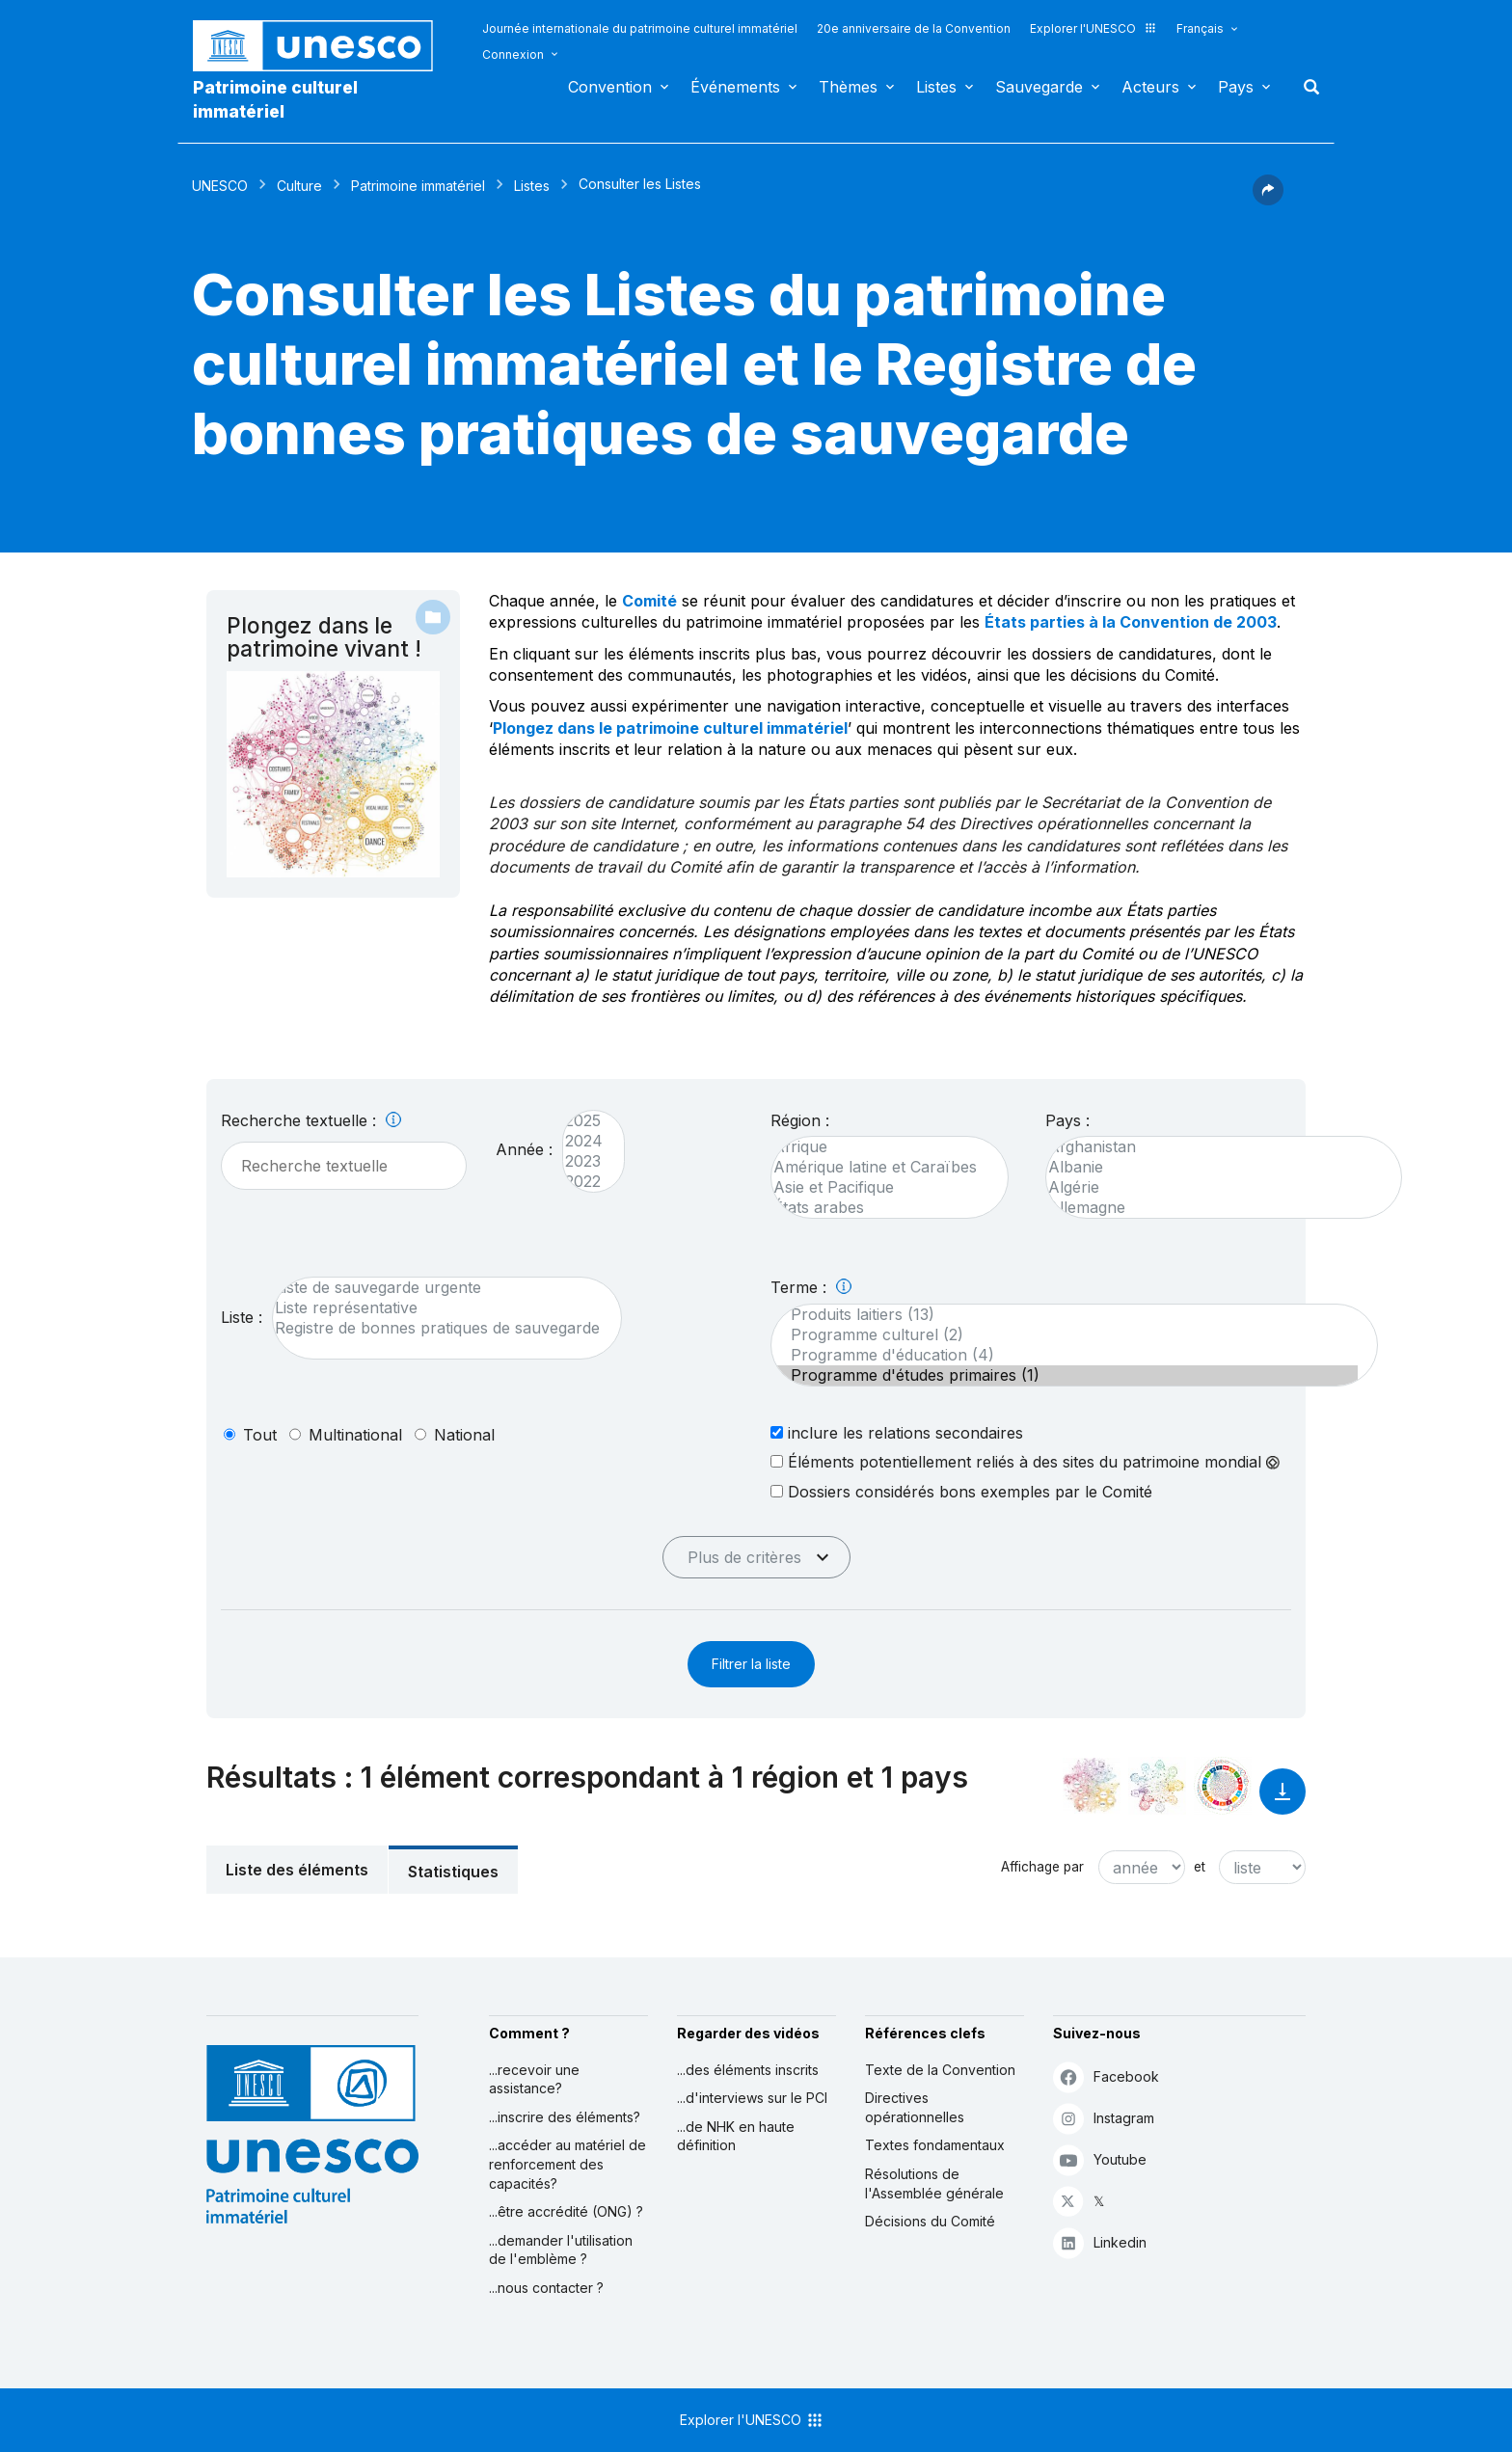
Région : (799, 1120)
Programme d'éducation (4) (1064, 1355)
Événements (735, 86)
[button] (1268, 199)
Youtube (1100, 2159)
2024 (584, 1141)
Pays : (1067, 1120)
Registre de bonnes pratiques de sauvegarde (437, 1328)
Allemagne (1214, 1208)
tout (260, 1434)
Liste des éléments (297, 1869)
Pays (1236, 86)
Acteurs (1150, 86)
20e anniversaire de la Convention (914, 28)
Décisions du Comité (930, 2221)
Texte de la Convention (940, 2069)
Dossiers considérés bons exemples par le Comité (961, 1491)
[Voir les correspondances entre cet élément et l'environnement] (1157, 1786)
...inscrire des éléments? (564, 2117)
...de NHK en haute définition (736, 2136)
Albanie (1214, 1167)
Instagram (1103, 2118)
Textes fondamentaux (935, 2145)
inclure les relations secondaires (896, 1432)
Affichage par (1042, 1866)
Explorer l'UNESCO (1093, 28)
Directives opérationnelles (914, 2107)
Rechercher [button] (1305, 86)
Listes (936, 86)
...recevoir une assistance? (534, 2079)
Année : (524, 1149)
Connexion (513, 54)
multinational (355, 1434)
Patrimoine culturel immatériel (275, 99)
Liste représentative (437, 1308)
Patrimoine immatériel (418, 185)
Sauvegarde (1039, 86)
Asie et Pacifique (879, 1187)
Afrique (879, 1147)
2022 (584, 1182)
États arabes (879, 1208)
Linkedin (1100, 2242)
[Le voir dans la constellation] (1091, 1786)
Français (1200, 28)
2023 (584, 1161)
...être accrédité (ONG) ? (566, 2211)
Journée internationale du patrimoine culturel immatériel (639, 28)
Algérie (1214, 1187)
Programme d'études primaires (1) (1064, 1375)
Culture (299, 185)
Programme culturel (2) (1064, 1335)
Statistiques (453, 1871)
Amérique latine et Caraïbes (879, 1167)
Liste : (241, 1317)
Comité (649, 600)
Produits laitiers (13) (1064, 1315)
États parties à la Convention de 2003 (1131, 622)
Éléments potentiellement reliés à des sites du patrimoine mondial (1025, 1461)
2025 (584, 1121)
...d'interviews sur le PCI (752, 2097)
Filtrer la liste (751, 1664)
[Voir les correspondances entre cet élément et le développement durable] (1223, 1786)
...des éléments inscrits (748, 2069)
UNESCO (220, 185)
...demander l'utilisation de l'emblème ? (561, 2250)
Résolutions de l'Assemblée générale (934, 2183)
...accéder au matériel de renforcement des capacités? (567, 2164)
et (1199, 1866)
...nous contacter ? (546, 2287)
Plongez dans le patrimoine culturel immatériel (670, 728)
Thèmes (848, 86)
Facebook (1106, 2076)
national (464, 1434)
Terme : (810, 1287)
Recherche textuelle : (311, 1120)
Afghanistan (1214, 1147)
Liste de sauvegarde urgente (437, 1288)
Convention (610, 86)
